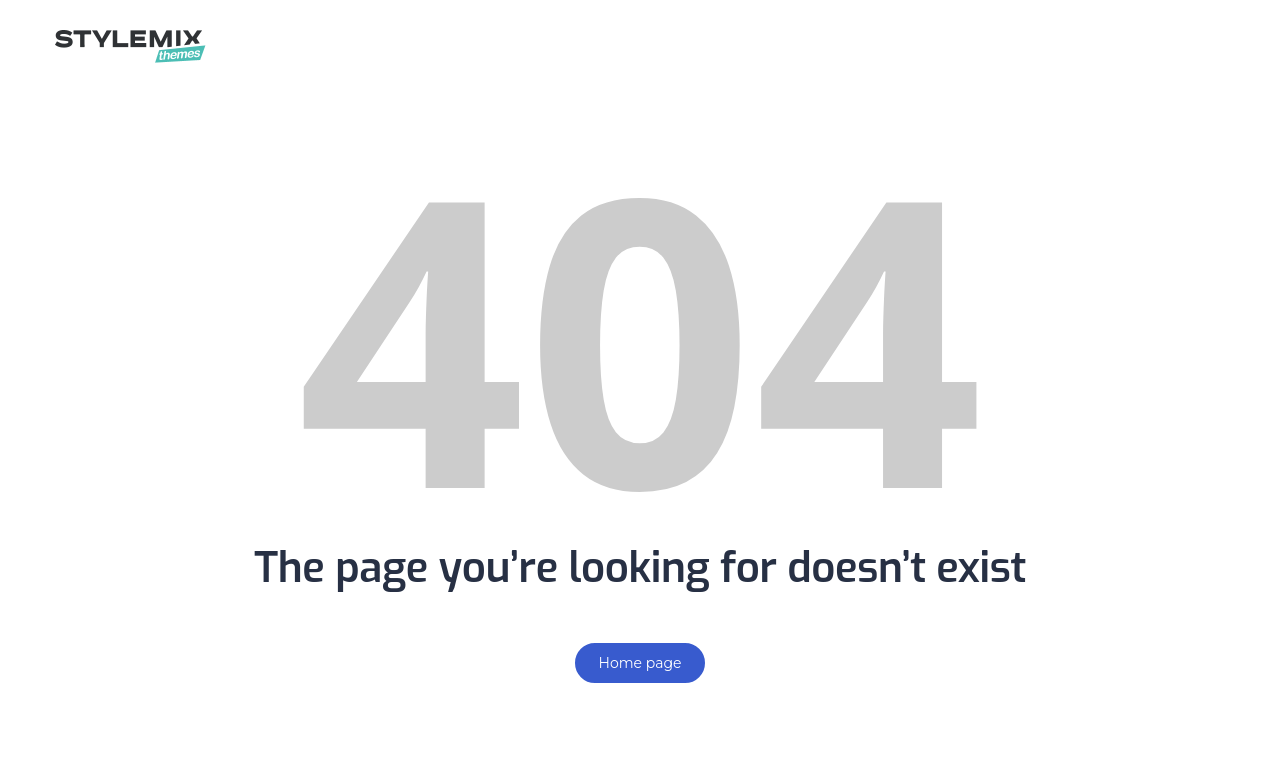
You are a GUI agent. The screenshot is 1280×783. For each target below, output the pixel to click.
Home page (640, 663)
